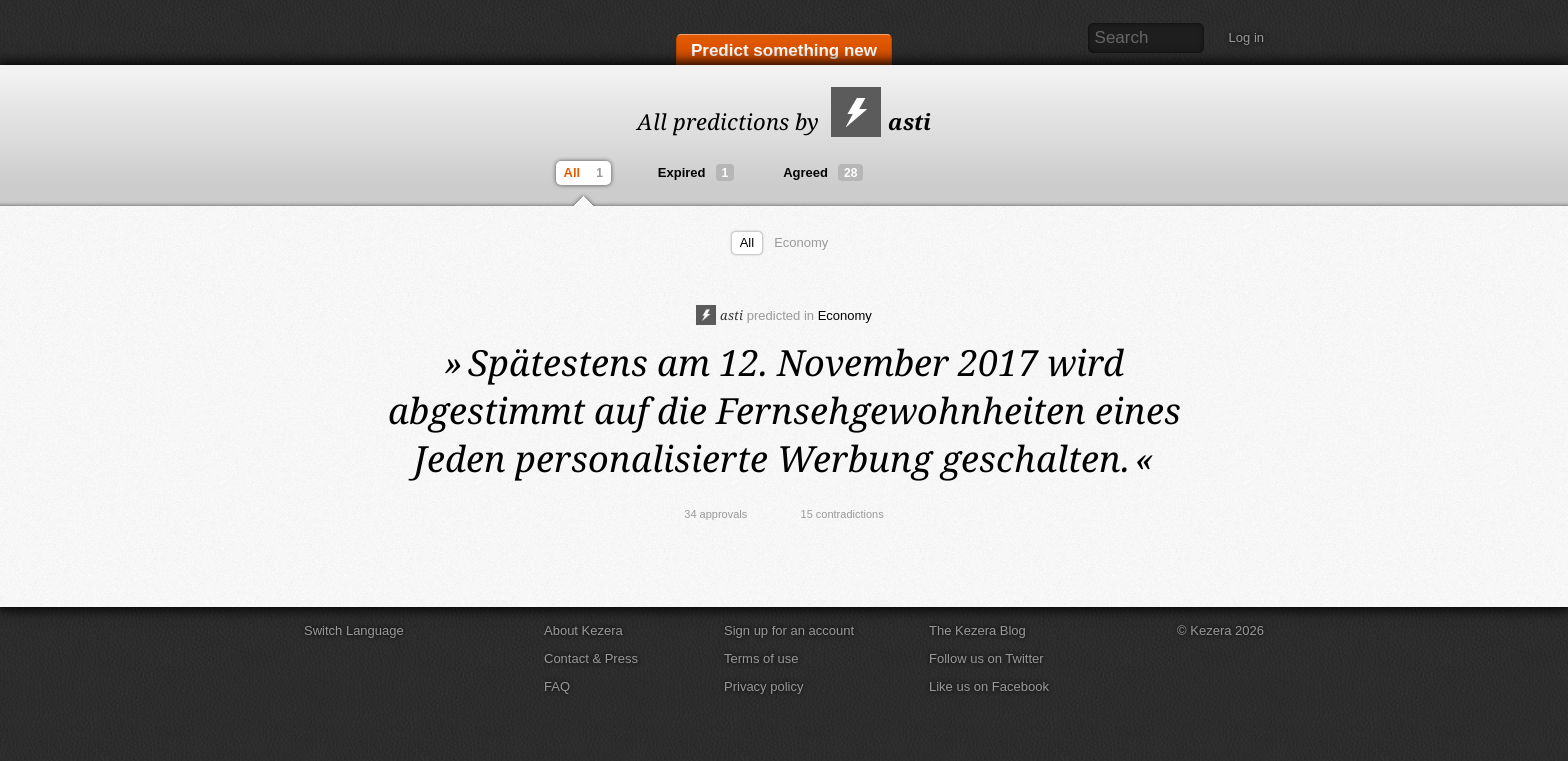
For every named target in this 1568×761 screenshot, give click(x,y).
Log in (1246, 37)
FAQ (557, 686)
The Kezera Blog (977, 630)
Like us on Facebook (989, 686)
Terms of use (761, 658)
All (586, 173)
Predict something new (784, 51)
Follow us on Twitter (986, 658)
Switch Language (354, 630)
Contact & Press (591, 658)
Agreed (823, 172)
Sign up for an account (789, 630)
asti (881, 121)
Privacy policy (763, 686)
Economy (801, 242)
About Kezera (583, 630)
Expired (696, 172)
